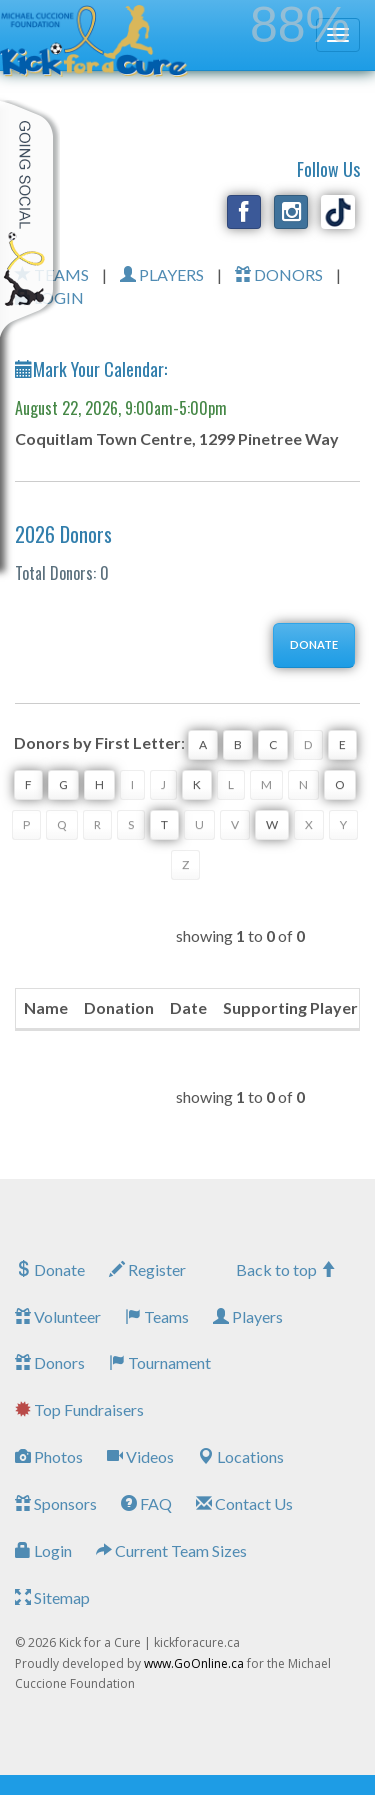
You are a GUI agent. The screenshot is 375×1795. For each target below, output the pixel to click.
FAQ (146, 1503)
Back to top (286, 1269)
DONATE (314, 644)
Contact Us (244, 1503)
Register (147, 1269)
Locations (241, 1456)
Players (248, 1316)
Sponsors (56, 1503)
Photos (49, 1456)
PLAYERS (162, 274)
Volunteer (58, 1316)
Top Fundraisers (79, 1409)
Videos (140, 1456)
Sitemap (52, 1597)
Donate (50, 1269)
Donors (50, 1362)
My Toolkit (30, 219)
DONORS (279, 274)
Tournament (160, 1362)
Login (43, 1550)
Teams (157, 1316)
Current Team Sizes (171, 1550)
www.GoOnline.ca (194, 1663)
